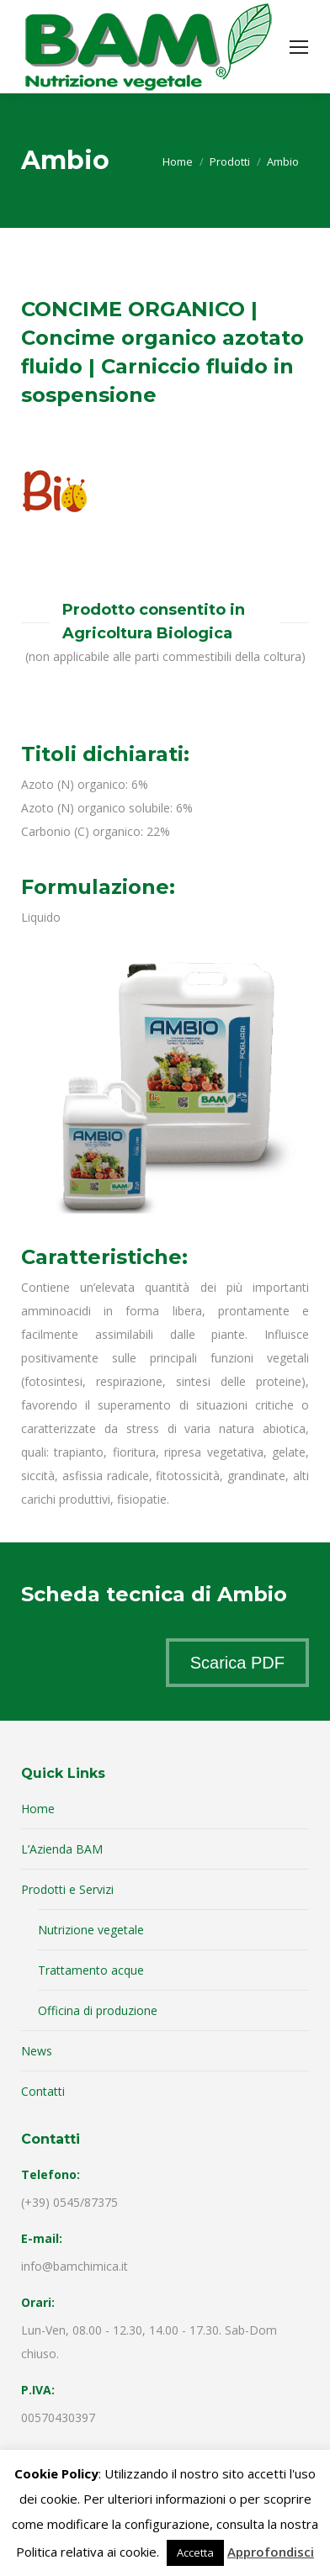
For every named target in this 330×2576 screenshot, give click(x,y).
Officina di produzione (97, 2010)
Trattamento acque (91, 1970)
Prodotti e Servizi (67, 1889)
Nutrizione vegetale (91, 1930)
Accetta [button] (195, 2552)
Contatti (43, 2091)
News (36, 2051)
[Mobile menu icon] (299, 47)
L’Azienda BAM (62, 1849)
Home (38, 1809)
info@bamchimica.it (74, 2266)
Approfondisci (270, 2551)
